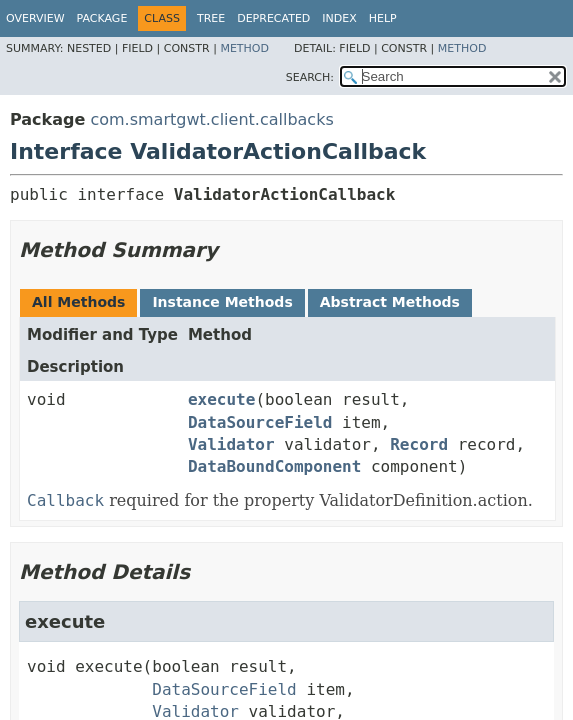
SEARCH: (310, 77)
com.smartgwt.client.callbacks (211, 119)
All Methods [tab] (78, 302)
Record (419, 444)
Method (244, 48)
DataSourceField (260, 422)
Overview (35, 18)
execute (221, 399)
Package (102, 18)
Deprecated (273, 18)
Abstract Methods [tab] (390, 302)
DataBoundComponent (274, 466)
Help (383, 18)
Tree (211, 18)
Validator (231, 444)
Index (339, 18)
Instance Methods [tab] (222, 302)
